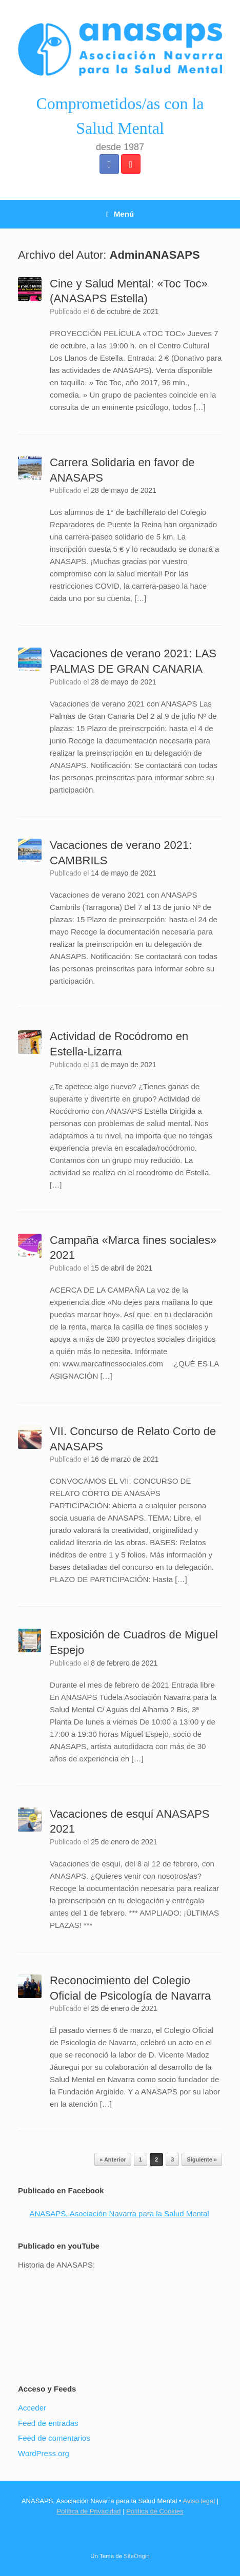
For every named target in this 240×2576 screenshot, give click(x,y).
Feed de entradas (48, 2423)
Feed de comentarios (54, 2438)
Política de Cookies (154, 2511)
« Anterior (112, 2159)
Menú (120, 214)
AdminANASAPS (155, 254)
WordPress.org (43, 2453)
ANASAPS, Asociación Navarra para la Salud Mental (119, 2213)
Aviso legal (199, 2501)
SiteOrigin (137, 2556)
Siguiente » (202, 2159)
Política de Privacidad (89, 2511)
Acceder (32, 2407)
